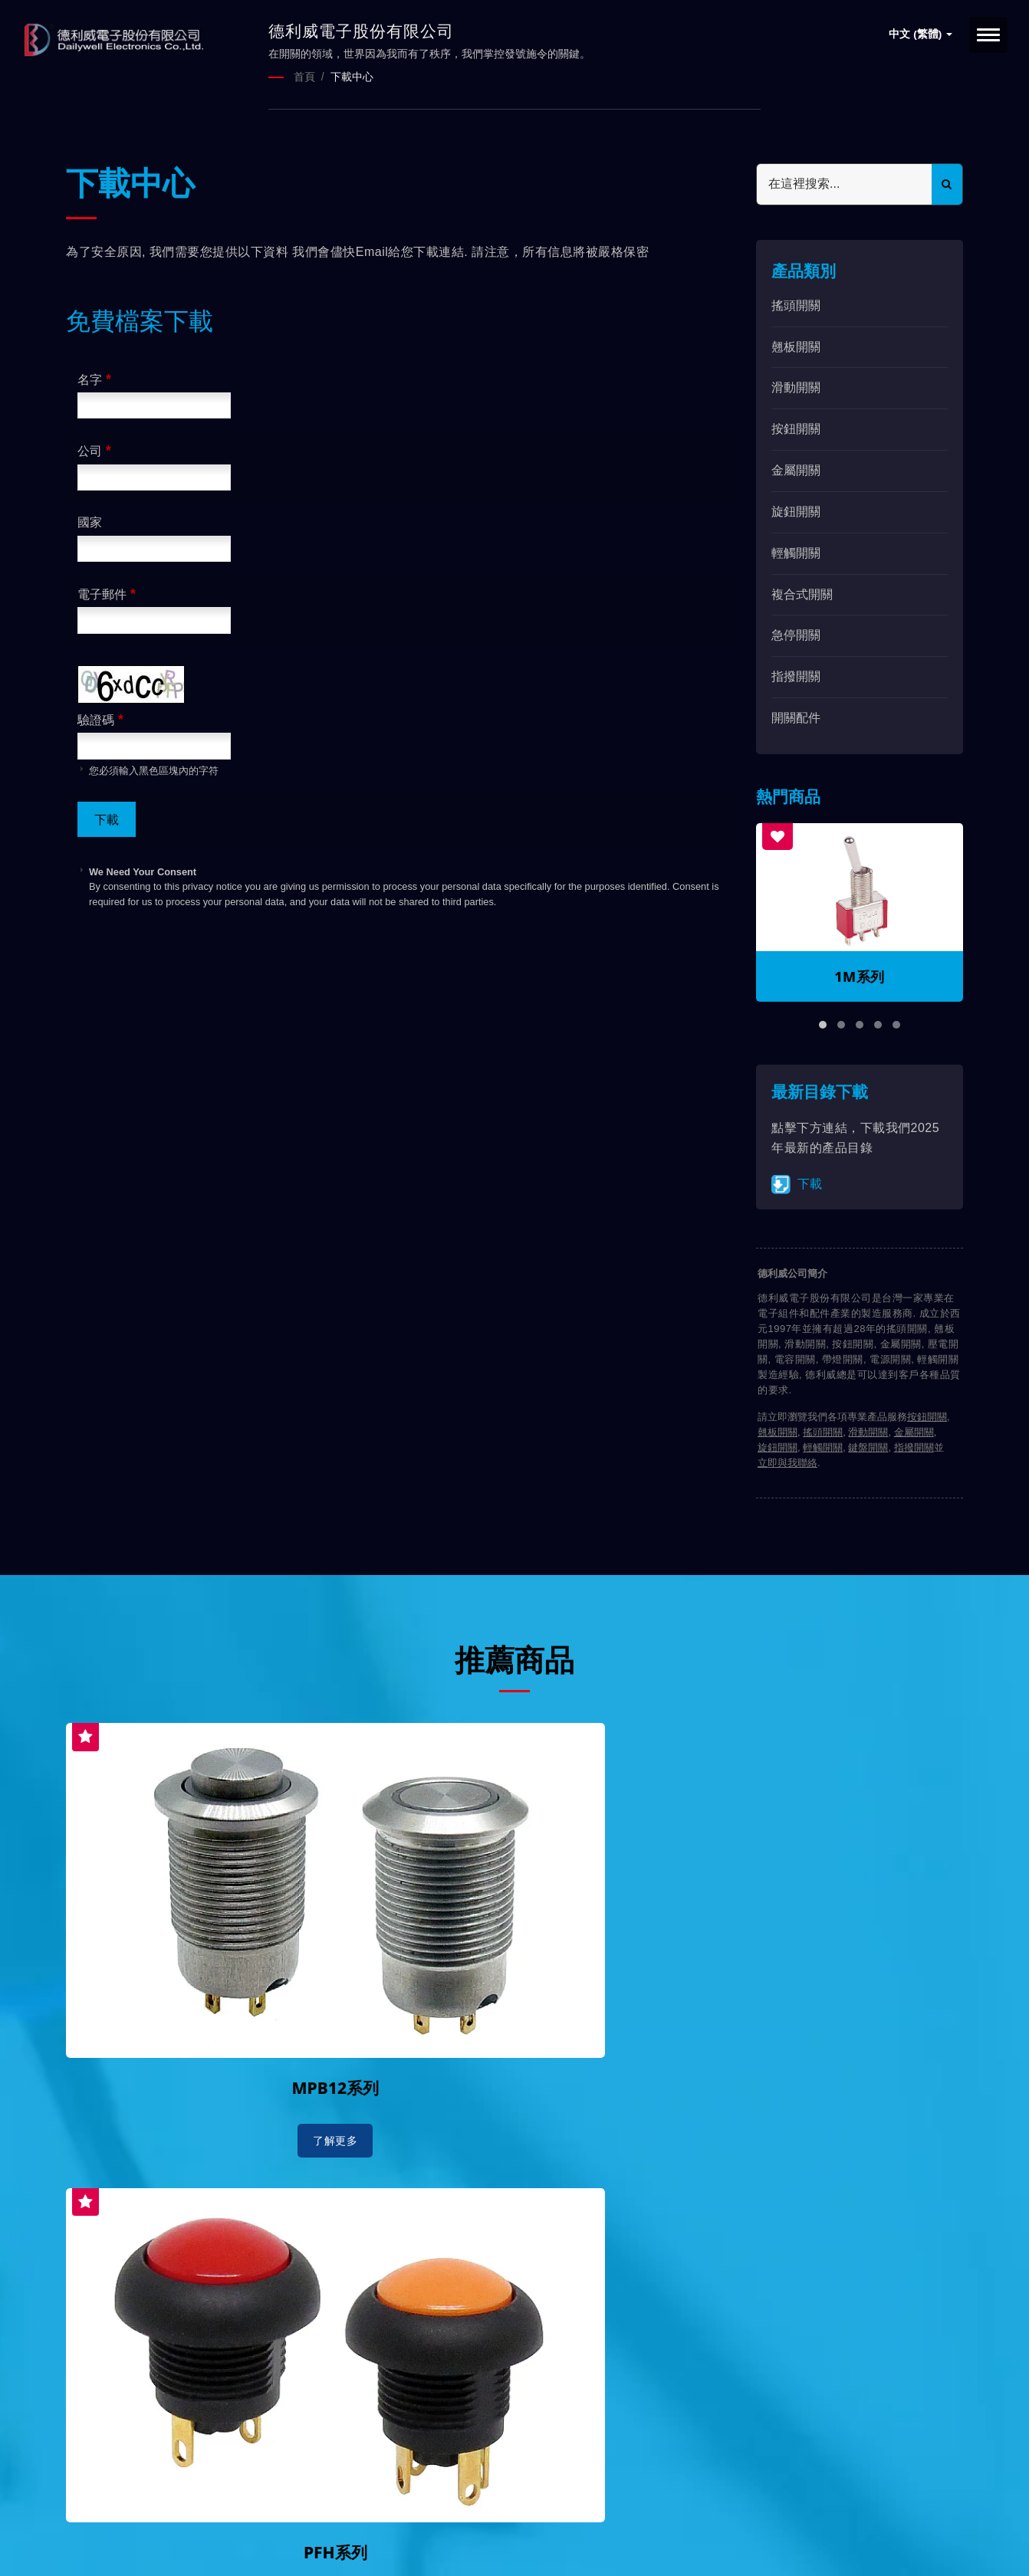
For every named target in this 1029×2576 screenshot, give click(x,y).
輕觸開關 (795, 551)
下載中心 (351, 77)
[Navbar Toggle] (988, 35)
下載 (796, 1183)
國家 (89, 521)
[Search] (844, 182)
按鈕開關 (795, 428)
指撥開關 (795, 675)
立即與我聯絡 (787, 1462)
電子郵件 (106, 592)
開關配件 (795, 716)
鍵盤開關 (868, 1446)
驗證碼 (100, 718)
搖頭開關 (795, 303)
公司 (94, 450)
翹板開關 (795, 345)
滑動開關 (795, 386)
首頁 (304, 77)
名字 (94, 378)
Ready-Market (213, 2538)
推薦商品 (514, 1657)
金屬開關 (795, 468)
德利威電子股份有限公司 (220, 2520)
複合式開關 (802, 592)
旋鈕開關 (795, 510)
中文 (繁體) (920, 34)
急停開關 (795, 634)
